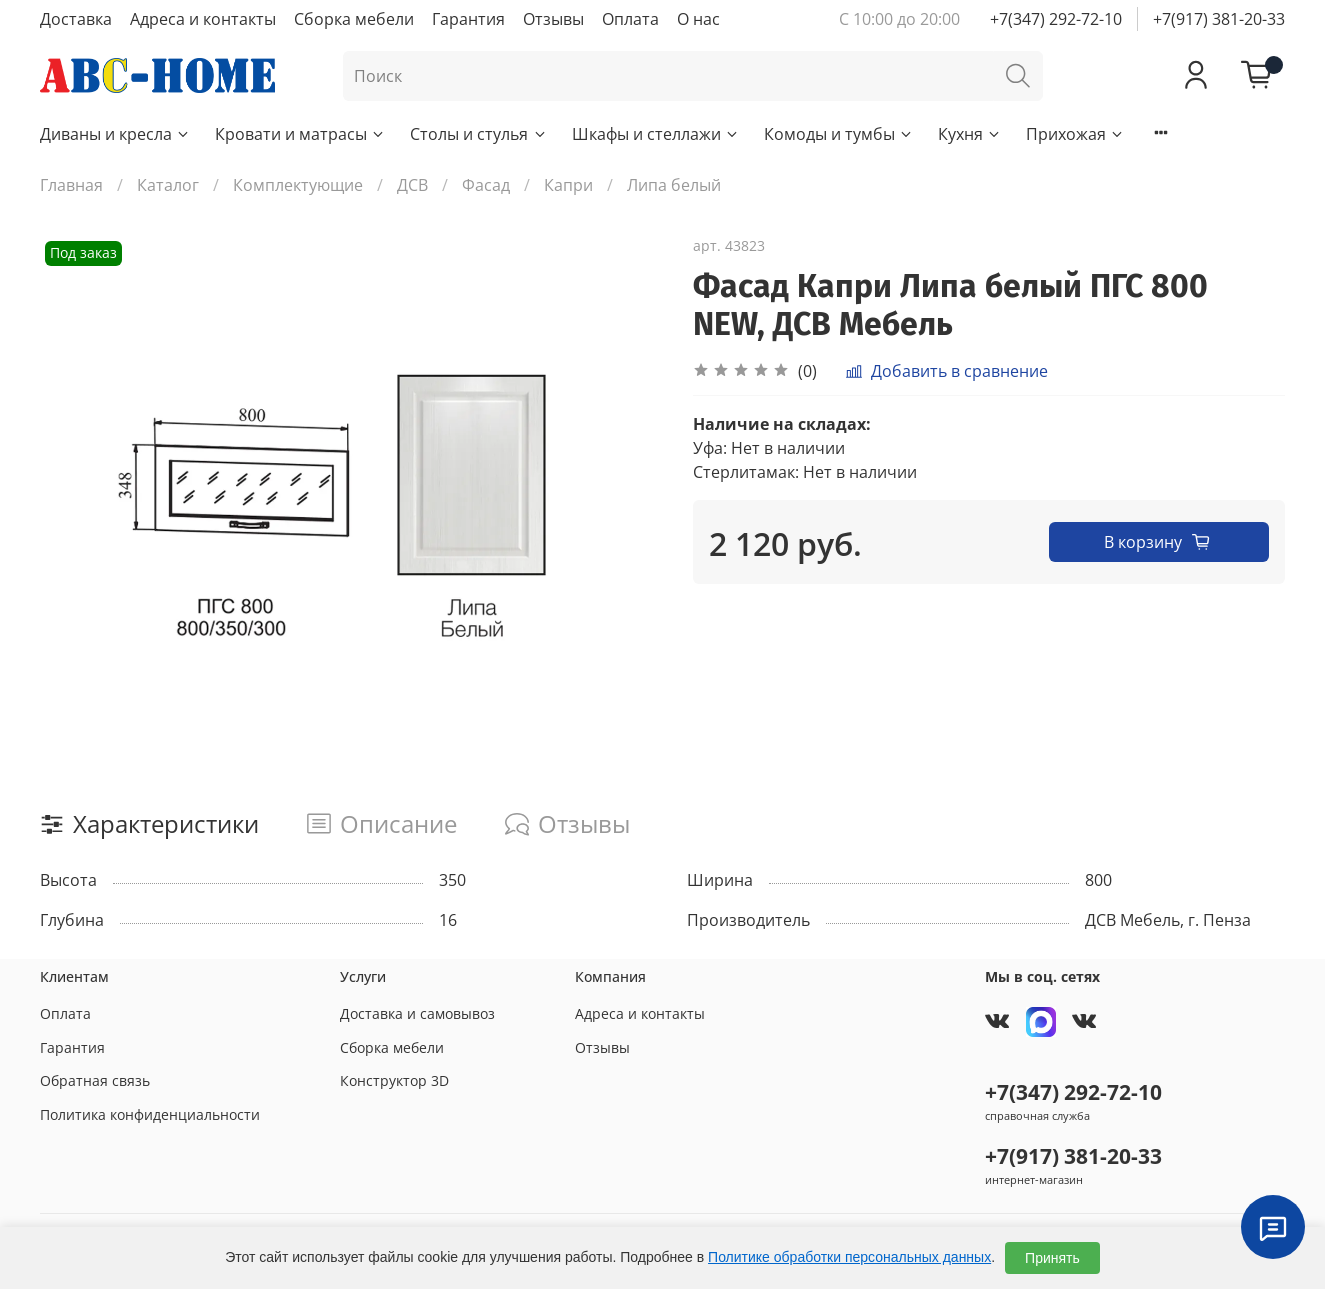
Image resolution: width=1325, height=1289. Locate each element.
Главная (71, 185)
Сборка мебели (354, 19)
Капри (568, 185)
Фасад (486, 185)
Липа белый (674, 185)
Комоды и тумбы (839, 134)
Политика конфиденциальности (150, 1114)
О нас (698, 19)
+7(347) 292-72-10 (1056, 19)
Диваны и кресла (115, 134)
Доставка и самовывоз (417, 1013)
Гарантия (468, 19)
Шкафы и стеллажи (656, 134)
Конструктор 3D (394, 1080)
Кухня (970, 134)
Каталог (168, 185)
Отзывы (553, 19)
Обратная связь (95, 1080)
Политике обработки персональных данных (849, 1257)
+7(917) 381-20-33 (1219, 19)
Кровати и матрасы (300, 134)
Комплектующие (298, 185)
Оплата (630, 19)
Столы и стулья (478, 134)
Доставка (76, 19)
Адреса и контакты (203, 19)
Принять (1052, 1258)
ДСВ (412, 185)
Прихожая (1075, 134)
